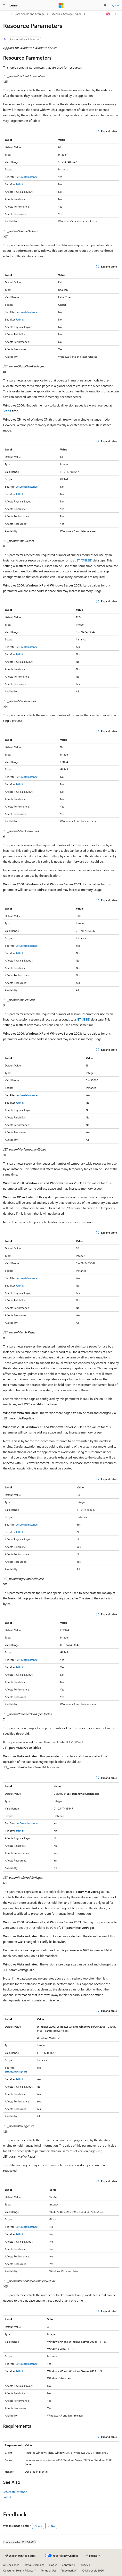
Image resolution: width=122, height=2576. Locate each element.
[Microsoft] (61, 5)
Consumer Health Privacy (18, 2570)
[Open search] (105, 5)
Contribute (68, 2565)
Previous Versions (33, 2565)
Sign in (115, 5)
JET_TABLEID (83, 560)
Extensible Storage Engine (66, 14)
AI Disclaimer (11, 2565)
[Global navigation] (4, 5)
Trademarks (68, 2570)
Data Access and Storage (29, 14)
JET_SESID (83, 1019)
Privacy (83, 2565)
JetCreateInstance (26, 177)
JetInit (19, 184)
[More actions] (115, 14)
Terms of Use (48, 2570)
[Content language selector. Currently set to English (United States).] (21, 2556)
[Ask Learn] (108, 14)
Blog (51, 2565)
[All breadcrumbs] (6, 14)
